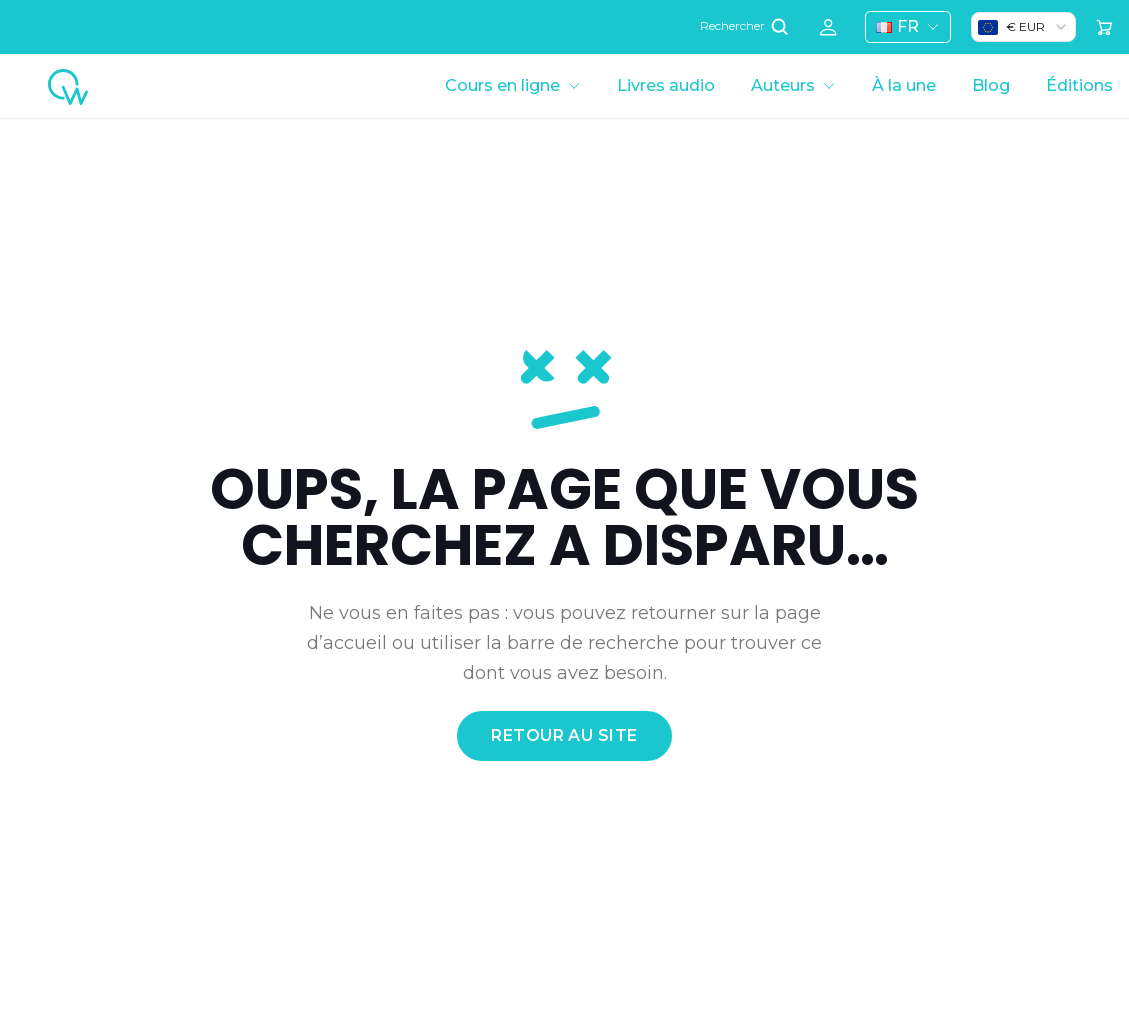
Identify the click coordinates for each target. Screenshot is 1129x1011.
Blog (991, 85)
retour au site (564, 735)
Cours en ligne (502, 85)
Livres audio (666, 85)
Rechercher (746, 26)
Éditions (1079, 85)
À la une (904, 85)
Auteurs (783, 85)
